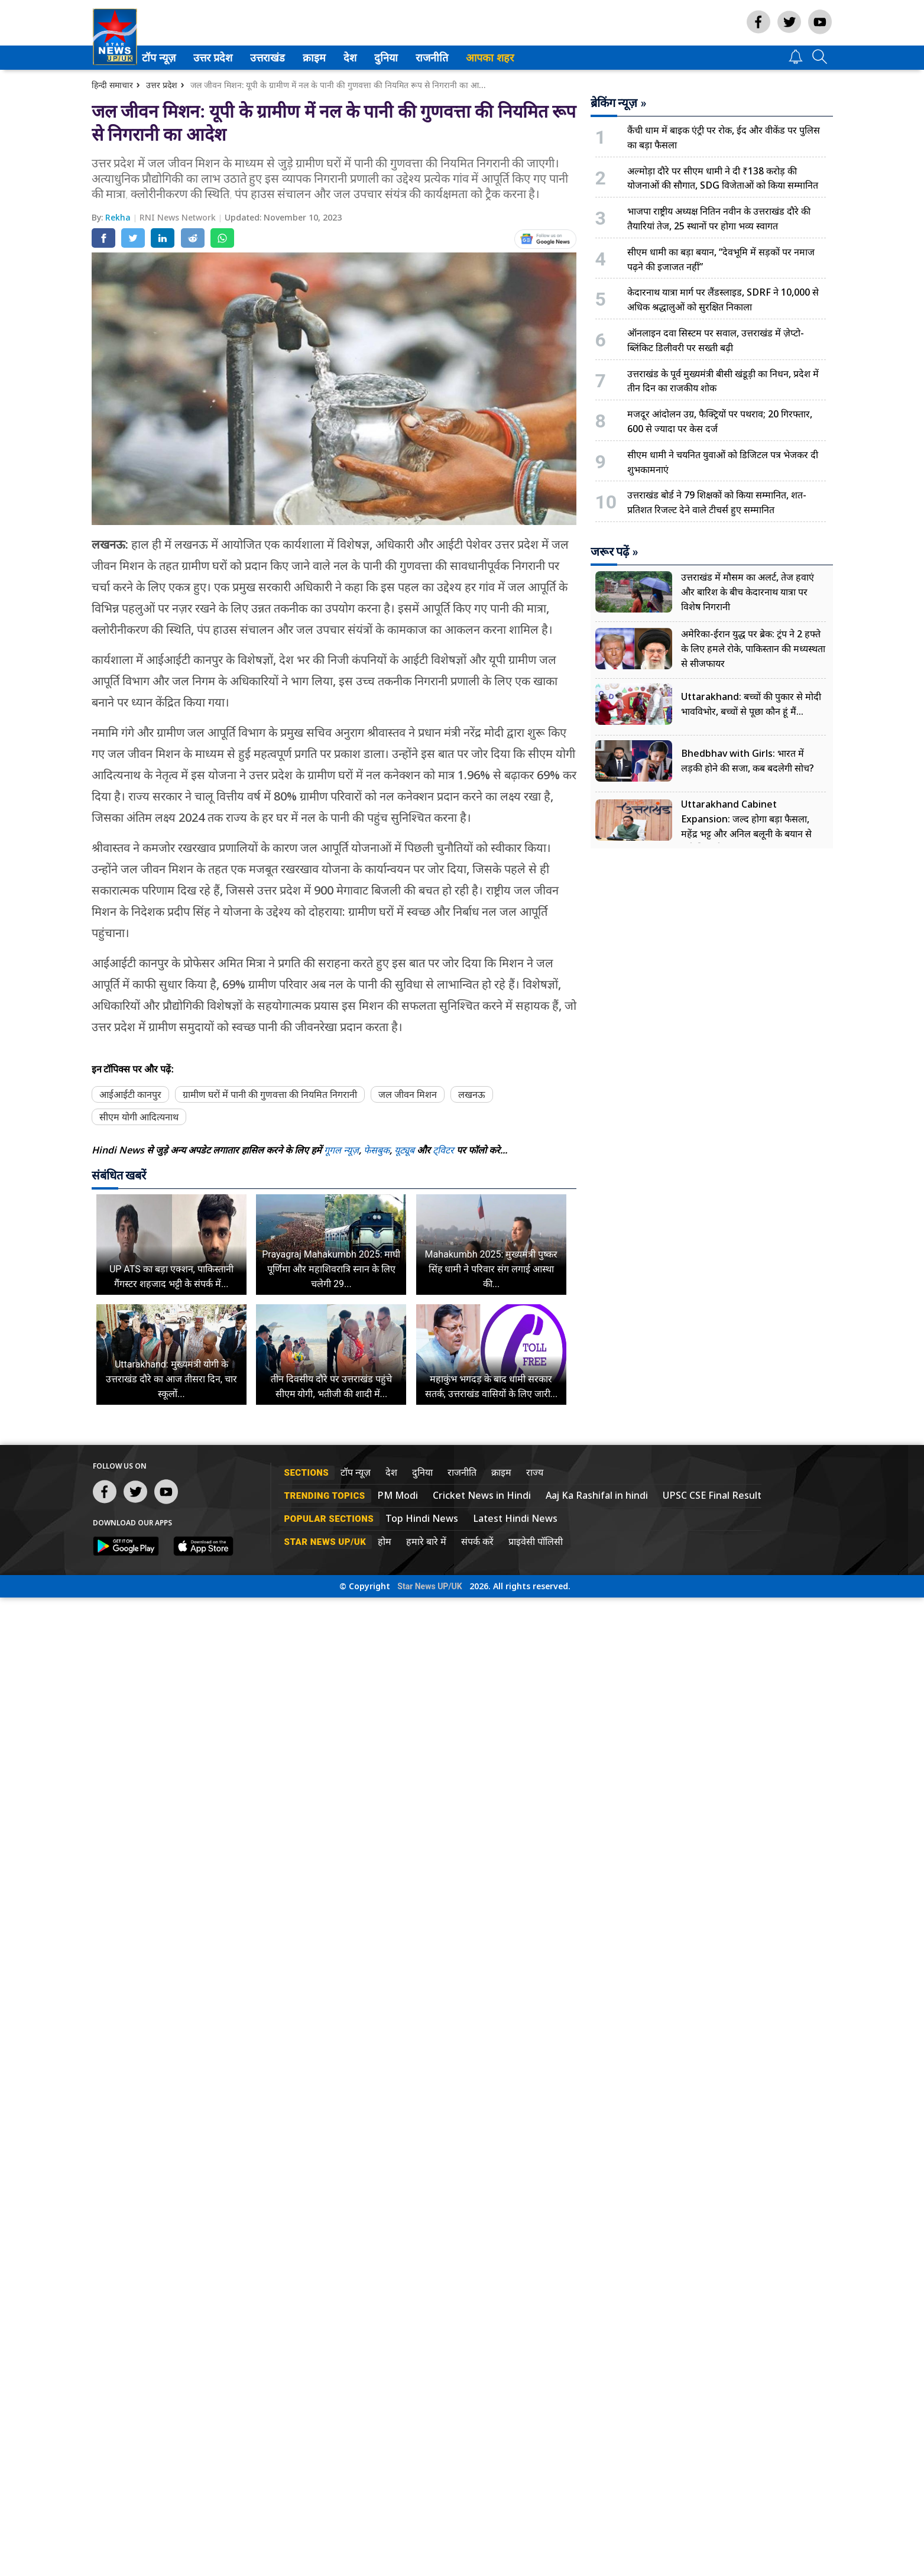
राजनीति (446, 58)
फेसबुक (377, 1150)
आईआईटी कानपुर (130, 1094)
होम (384, 1541)
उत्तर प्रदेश (226, 58)
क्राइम (329, 58)
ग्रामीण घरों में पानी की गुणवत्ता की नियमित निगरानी (270, 1094)
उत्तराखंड (281, 58)
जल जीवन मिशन (407, 1094)
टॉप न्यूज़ (172, 58)
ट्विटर (443, 1150)
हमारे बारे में (426, 1541)
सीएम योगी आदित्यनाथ (139, 1117)
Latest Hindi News (515, 1518)
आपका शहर (506, 58)
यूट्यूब (405, 1150)
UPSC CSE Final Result (712, 1495)
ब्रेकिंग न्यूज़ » (619, 103)
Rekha (119, 217)
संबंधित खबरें (119, 1175)
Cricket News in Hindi (482, 1495)
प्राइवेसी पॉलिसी (535, 1541)
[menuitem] (175, 58)
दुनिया (400, 58)
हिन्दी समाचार (112, 85)
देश (365, 58)
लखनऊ (471, 1094)
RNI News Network (179, 217)
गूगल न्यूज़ (341, 1150)
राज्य (534, 1472)
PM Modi (397, 1495)
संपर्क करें (477, 1541)
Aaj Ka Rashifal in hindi (597, 1495)
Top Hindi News (421, 1518)
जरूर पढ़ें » (614, 552)
